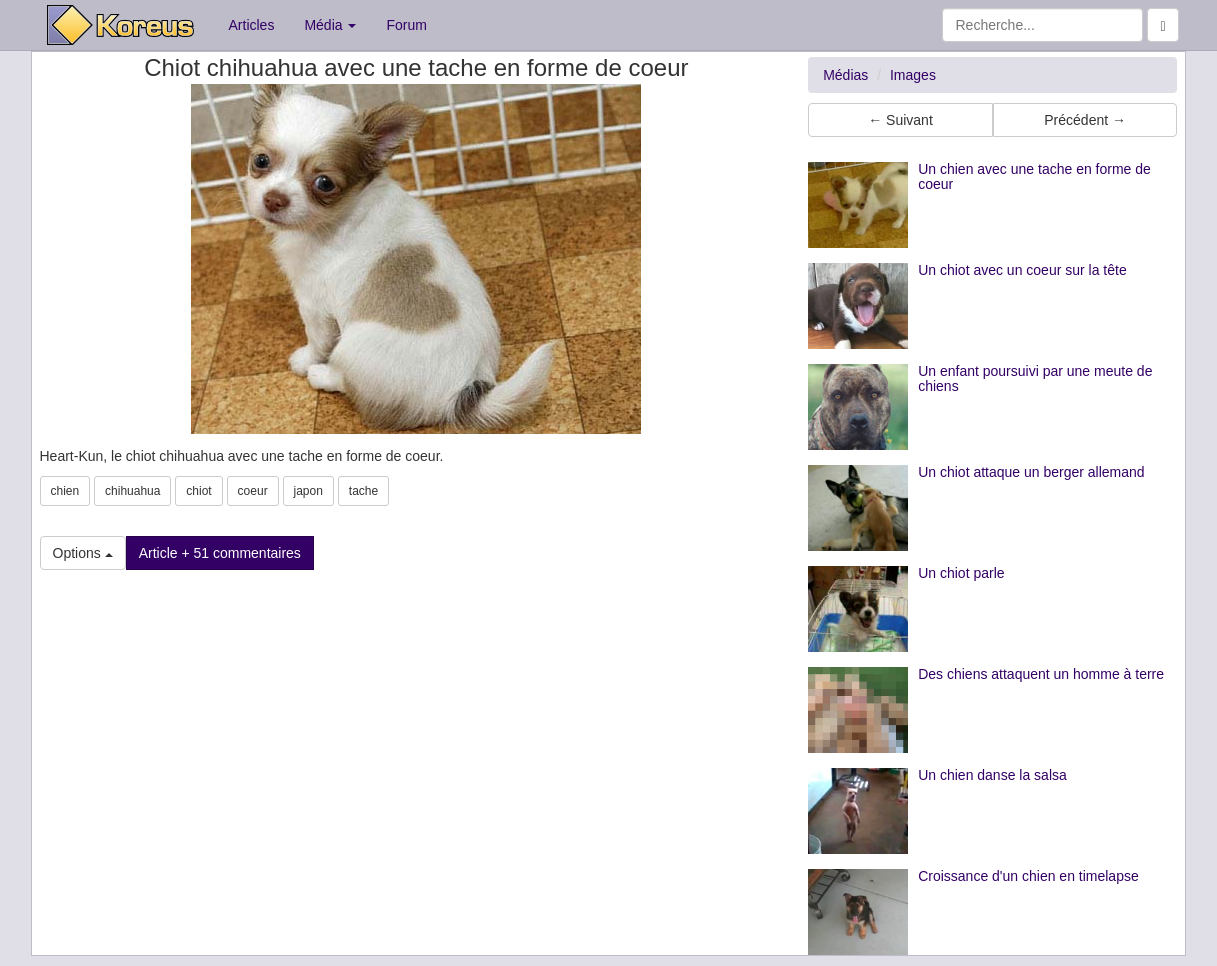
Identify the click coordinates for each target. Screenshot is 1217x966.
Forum (406, 25)
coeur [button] (253, 491)
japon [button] (308, 491)
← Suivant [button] (900, 120)
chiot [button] (198, 491)
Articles (252, 25)
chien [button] (65, 491)
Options (83, 553)
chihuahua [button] (132, 491)
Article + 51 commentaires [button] (220, 553)
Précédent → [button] (1085, 120)
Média (330, 25)
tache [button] (363, 491)
